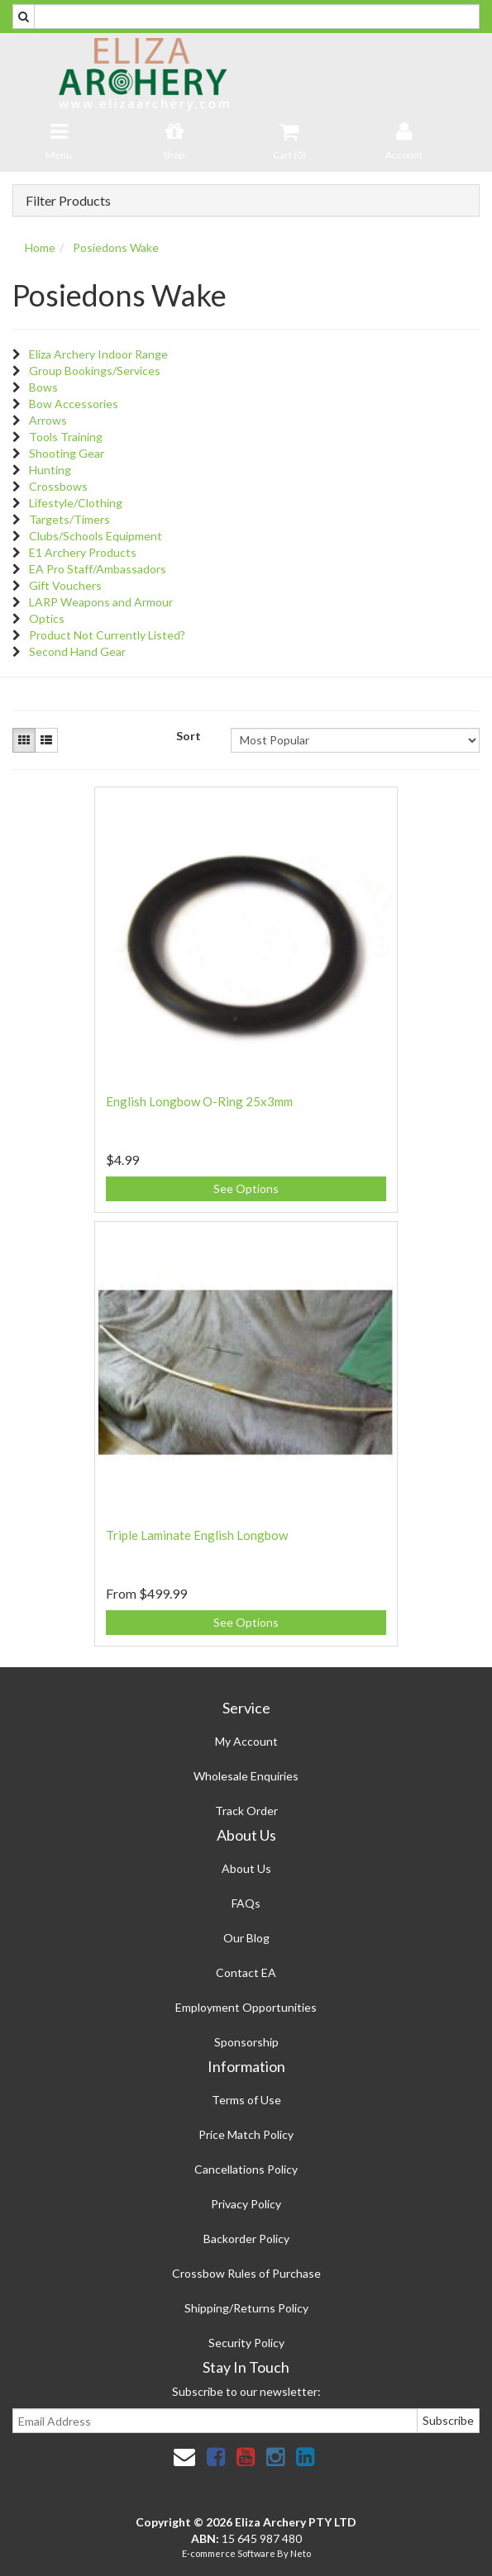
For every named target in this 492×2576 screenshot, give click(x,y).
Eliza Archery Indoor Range (98, 354)
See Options (246, 1188)
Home (40, 247)
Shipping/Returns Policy (246, 2308)
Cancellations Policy (246, 2169)
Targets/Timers (69, 519)
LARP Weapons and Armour (101, 602)
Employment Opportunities (246, 2007)
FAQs (246, 1903)
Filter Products (68, 200)
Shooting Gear (66, 453)
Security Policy (246, 2343)
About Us (246, 1868)
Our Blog (246, 1938)
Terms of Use (246, 2100)
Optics (46, 618)
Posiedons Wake (116, 247)
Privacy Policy (246, 2204)
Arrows (48, 420)
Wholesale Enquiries (246, 1776)
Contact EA (246, 1972)
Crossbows (58, 486)
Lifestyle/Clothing (75, 503)
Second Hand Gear (77, 651)
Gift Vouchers (65, 585)
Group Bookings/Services (94, 371)
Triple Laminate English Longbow (197, 1535)
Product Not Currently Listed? (107, 635)
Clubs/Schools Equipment (95, 536)
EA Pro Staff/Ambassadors (97, 569)
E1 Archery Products (82, 552)
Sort (188, 736)
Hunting (50, 470)
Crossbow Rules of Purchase (246, 2273)
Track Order (246, 1811)
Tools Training (66, 437)
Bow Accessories (73, 404)
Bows (43, 387)
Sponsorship (246, 2042)
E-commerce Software (228, 2553)
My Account (246, 1741)
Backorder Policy (246, 2238)
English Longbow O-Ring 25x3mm (199, 1101)
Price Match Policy (246, 2134)
